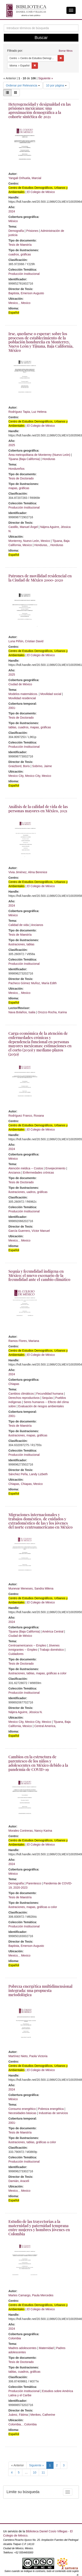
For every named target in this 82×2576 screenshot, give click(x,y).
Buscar (41, 37)
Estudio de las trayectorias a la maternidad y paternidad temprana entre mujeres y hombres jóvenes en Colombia (39, 2227)
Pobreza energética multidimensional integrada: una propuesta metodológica (40, 1990)
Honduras (48, 459)
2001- (12, 708)
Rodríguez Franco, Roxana (26, 1115)
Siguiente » (45, 78)
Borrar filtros (66, 50)
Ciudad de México (20, 684)
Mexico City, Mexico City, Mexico (29, 775)
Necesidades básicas (22, 2113)
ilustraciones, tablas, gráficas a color (32, 2142)
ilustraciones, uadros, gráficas (27, 1192)
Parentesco (33, 1883)
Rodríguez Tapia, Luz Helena (27, 411)
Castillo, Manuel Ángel (23, 527)
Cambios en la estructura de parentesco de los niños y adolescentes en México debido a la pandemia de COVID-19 (38, 1763)
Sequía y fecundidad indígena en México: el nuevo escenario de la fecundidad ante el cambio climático (39, 1275)
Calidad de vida (18, 925)
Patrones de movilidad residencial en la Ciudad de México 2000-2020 (40, 578)
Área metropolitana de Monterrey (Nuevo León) (39, 454)
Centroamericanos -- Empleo (27, 1645)
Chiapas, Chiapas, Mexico (25, 1484)
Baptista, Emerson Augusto (26, 293)
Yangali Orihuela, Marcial (24, 178)
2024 (11, 211)
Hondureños (16, 468)
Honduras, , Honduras (48, 545)
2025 (11, 445)
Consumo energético (22, 2108)
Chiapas (13, 1384)
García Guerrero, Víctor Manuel (29, 1230)
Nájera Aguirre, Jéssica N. (25, 1712)
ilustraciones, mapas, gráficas (27, 1435)
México (13, 221)
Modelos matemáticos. (23, 694)
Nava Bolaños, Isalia (21, 1012)
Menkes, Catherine (42, 2414)
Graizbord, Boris (19, 766)
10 (34, 2472)
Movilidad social (50, 694)
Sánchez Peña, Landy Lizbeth (28, 1474)
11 (43, 2472)
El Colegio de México (41, 192)
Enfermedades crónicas (38, 1172)
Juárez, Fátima (18, 2414)
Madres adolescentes (22, 2348)
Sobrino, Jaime (42, 766)
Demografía (16, 230)
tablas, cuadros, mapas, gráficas (29, 727)
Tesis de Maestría (20, 244)
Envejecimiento (56, 1168)
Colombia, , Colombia (22, 2424)
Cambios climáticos (21, 1393)
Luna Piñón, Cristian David (25, 641)
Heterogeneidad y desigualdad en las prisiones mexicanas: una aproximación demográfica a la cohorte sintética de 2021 (39, 110)
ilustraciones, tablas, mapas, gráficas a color (37, 1673)
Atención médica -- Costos (25, 1168)
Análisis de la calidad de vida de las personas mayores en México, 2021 (38, 808)
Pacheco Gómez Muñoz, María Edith (32, 983)
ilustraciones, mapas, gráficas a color (32, 1907)
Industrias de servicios (53, 2113)
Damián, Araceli (18, 2181)
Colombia (14, 2338)
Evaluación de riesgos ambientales (41, 1406)
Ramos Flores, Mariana (23, 1341)
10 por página (56, 85)
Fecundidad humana (49, 1393)
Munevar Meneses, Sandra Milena (30, 1588)
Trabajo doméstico (52, 1649)
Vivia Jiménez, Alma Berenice (27, 872)
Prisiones (32, 230)
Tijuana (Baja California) (24, 459)
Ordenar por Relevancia (23, 85)
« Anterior (17, 2465)
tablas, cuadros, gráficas (24, 2371)
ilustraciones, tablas (21, 944)
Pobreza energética (51, 2108)
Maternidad (46, 2348)
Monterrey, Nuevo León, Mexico (29, 540)
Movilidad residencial (22, 698)
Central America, (45, 1726)
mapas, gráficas (18, 488)
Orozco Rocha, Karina (52, 1012)
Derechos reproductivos (24, 1397)
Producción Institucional (24, 273)
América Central (52, 1631)
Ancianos (37, 925)
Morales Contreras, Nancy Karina (30, 1830)
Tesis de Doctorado (21, 478)
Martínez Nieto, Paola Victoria (27, 2056)
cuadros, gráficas (19, 254)
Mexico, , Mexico (19, 303)
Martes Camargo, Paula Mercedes (30, 2295)
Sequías (47, 1397)
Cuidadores (16, 1654)
